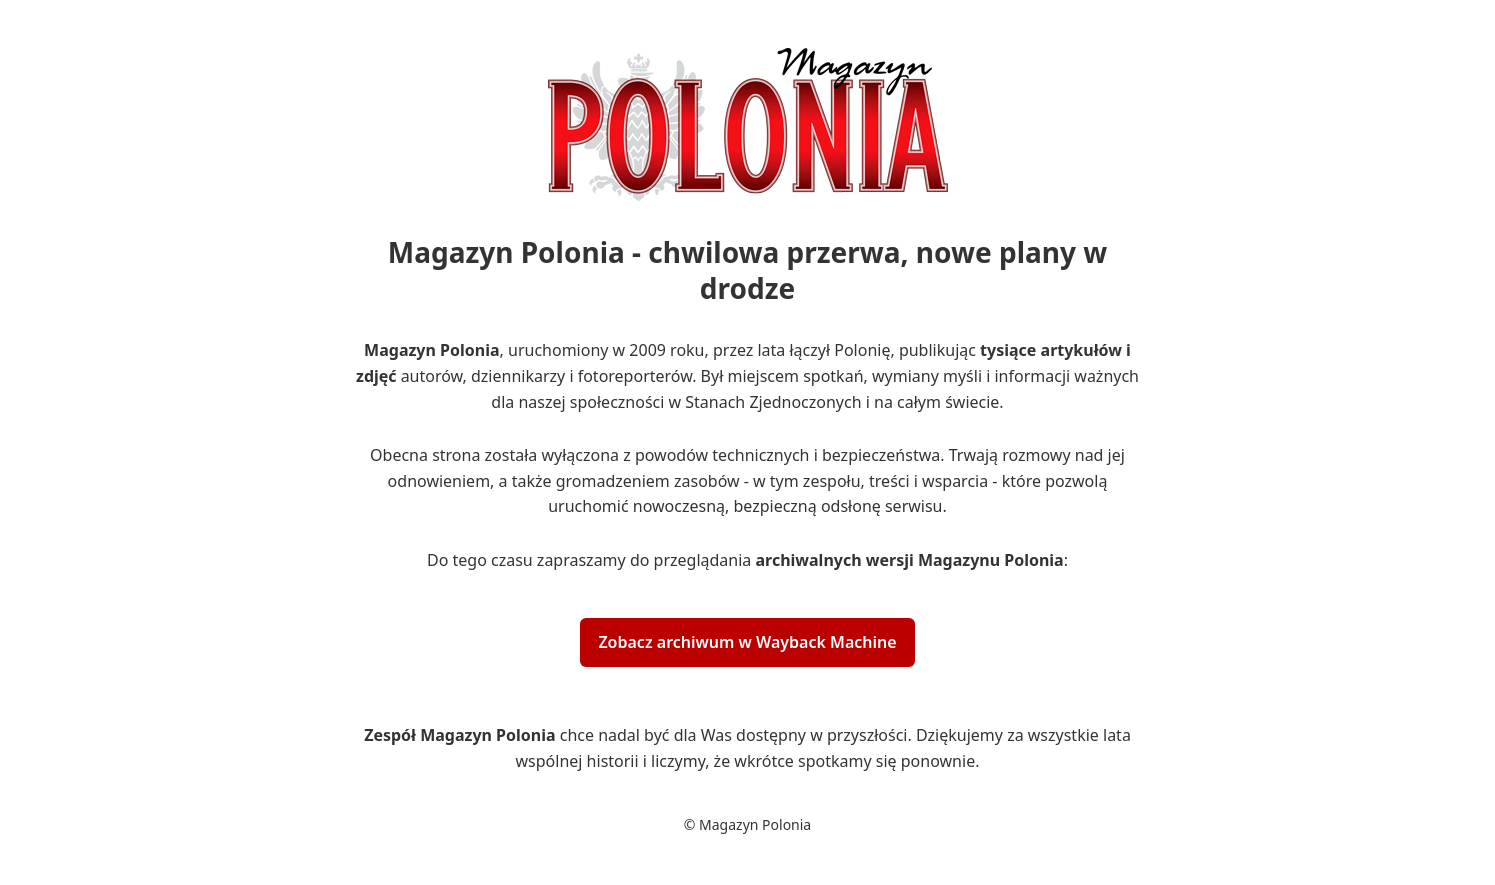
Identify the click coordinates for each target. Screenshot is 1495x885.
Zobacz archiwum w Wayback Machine (747, 642)
